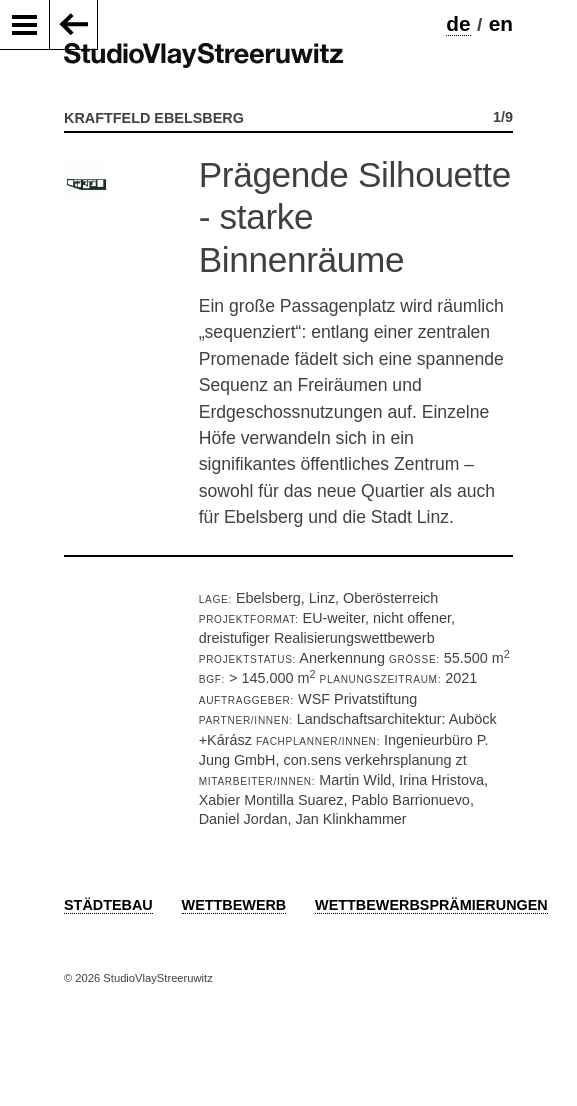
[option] (288, 345)
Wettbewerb (234, 905)
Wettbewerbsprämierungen (431, 905)
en (501, 23)
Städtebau (108, 905)
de (458, 23)
